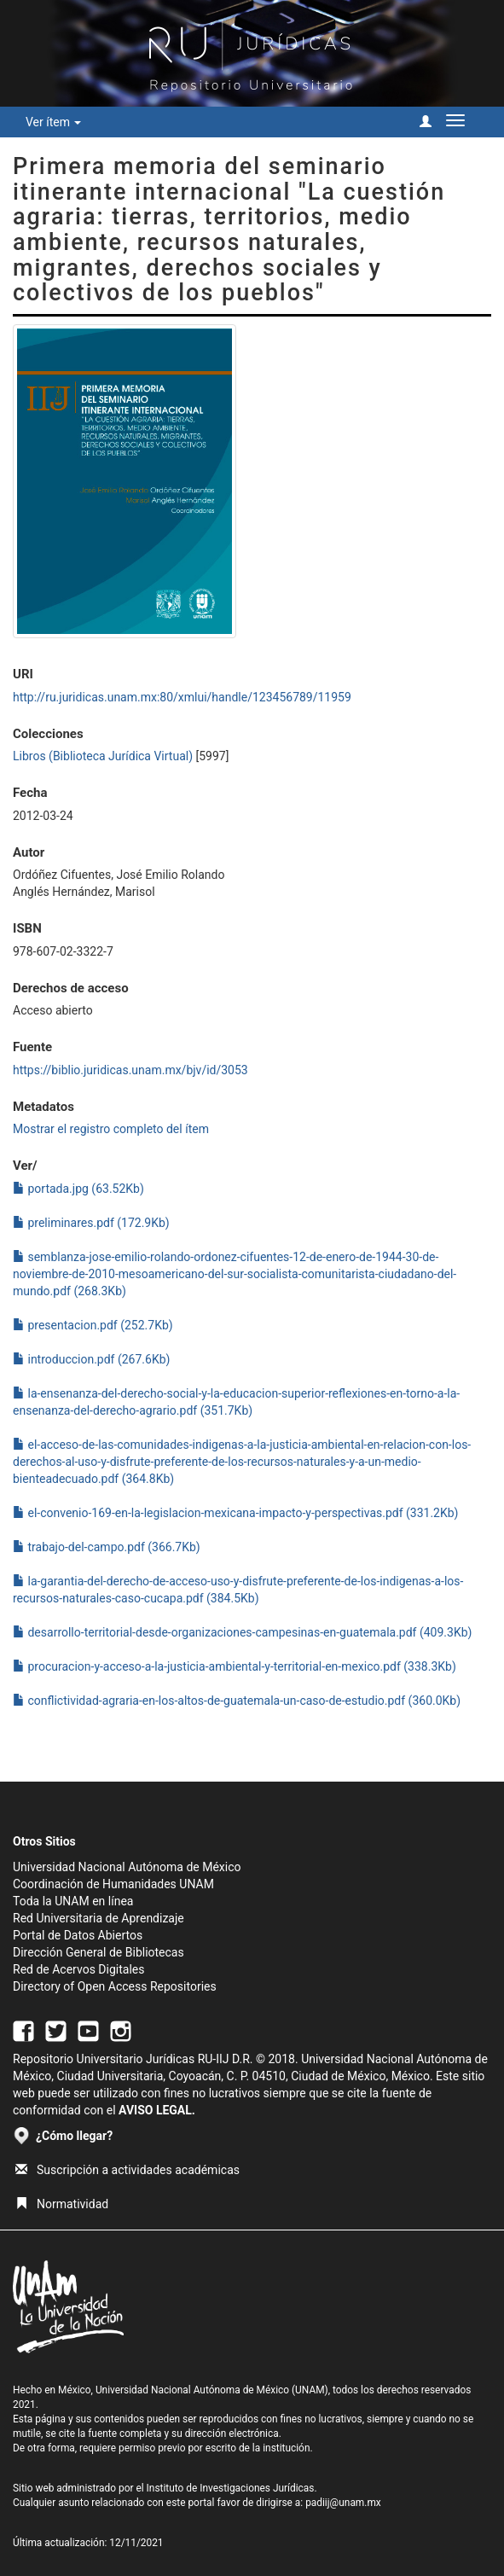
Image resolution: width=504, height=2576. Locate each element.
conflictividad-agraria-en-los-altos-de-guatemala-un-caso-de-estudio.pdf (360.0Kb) (237, 1700)
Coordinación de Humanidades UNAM (113, 1884)
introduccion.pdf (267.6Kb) (91, 1359)
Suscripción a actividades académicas (127, 2170)
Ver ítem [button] (53, 122)
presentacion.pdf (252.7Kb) (93, 1325)
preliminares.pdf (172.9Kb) (91, 1223)
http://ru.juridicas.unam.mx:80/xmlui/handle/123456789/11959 (182, 697)
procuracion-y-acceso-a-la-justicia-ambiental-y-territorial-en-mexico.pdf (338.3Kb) (234, 1666)
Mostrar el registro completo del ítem (111, 1129)
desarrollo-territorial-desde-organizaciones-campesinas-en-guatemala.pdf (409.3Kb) (242, 1632)
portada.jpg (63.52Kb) (78, 1188)
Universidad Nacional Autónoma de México (127, 1867)
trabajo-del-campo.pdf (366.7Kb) (106, 1547)
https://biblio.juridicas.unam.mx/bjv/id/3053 (130, 1070)
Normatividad (61, 2204)
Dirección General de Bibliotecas (98, 1952)
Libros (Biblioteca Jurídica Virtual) (103, 756)
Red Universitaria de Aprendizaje (98, 1918)
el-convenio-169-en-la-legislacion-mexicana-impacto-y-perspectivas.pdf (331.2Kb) (235, 1513)
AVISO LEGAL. (157, 2110)
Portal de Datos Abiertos (77, 1935)
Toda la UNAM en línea (73, 1901)
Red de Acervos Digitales (78, 1969)
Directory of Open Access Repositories (115, 1986)
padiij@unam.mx (343, 2503)
